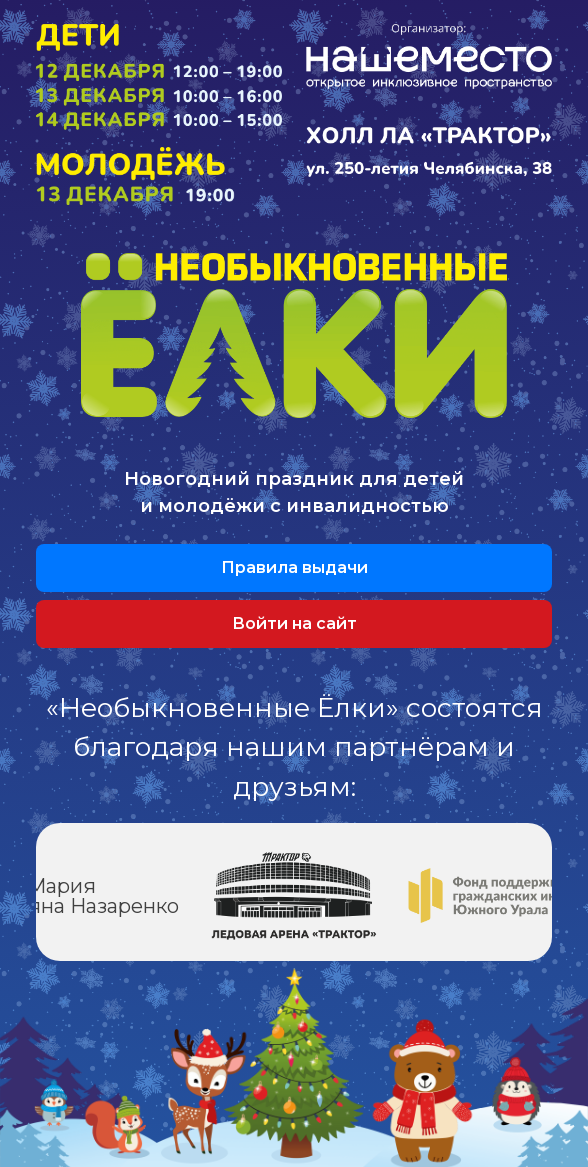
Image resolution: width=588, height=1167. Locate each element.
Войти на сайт (294, 623)
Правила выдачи (294, 567)
